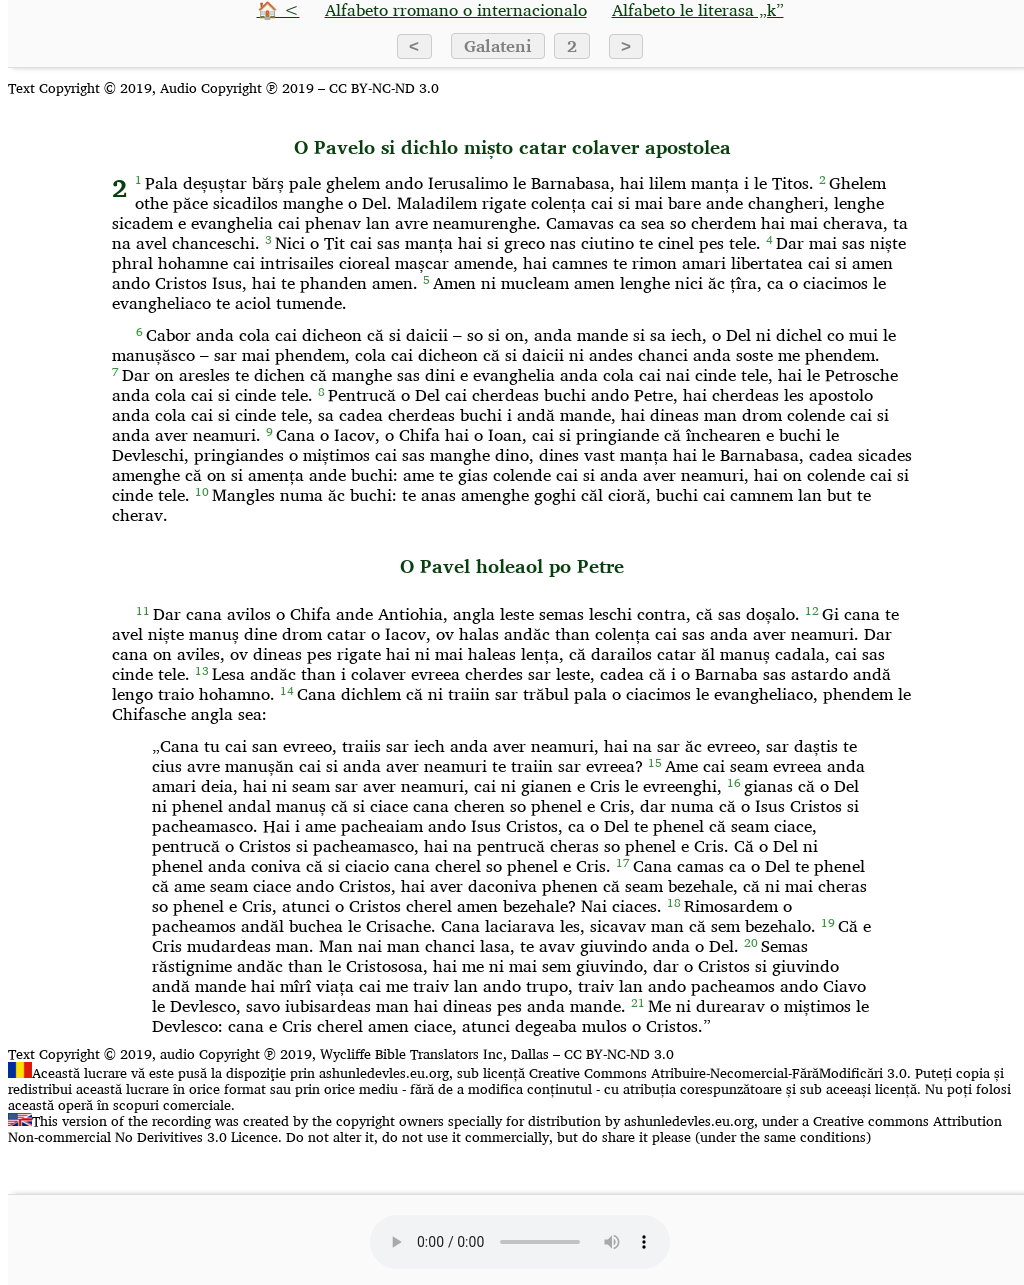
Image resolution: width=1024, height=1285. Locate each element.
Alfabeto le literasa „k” (698, 10)
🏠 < (278, 10)
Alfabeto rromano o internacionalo (456, 10)
